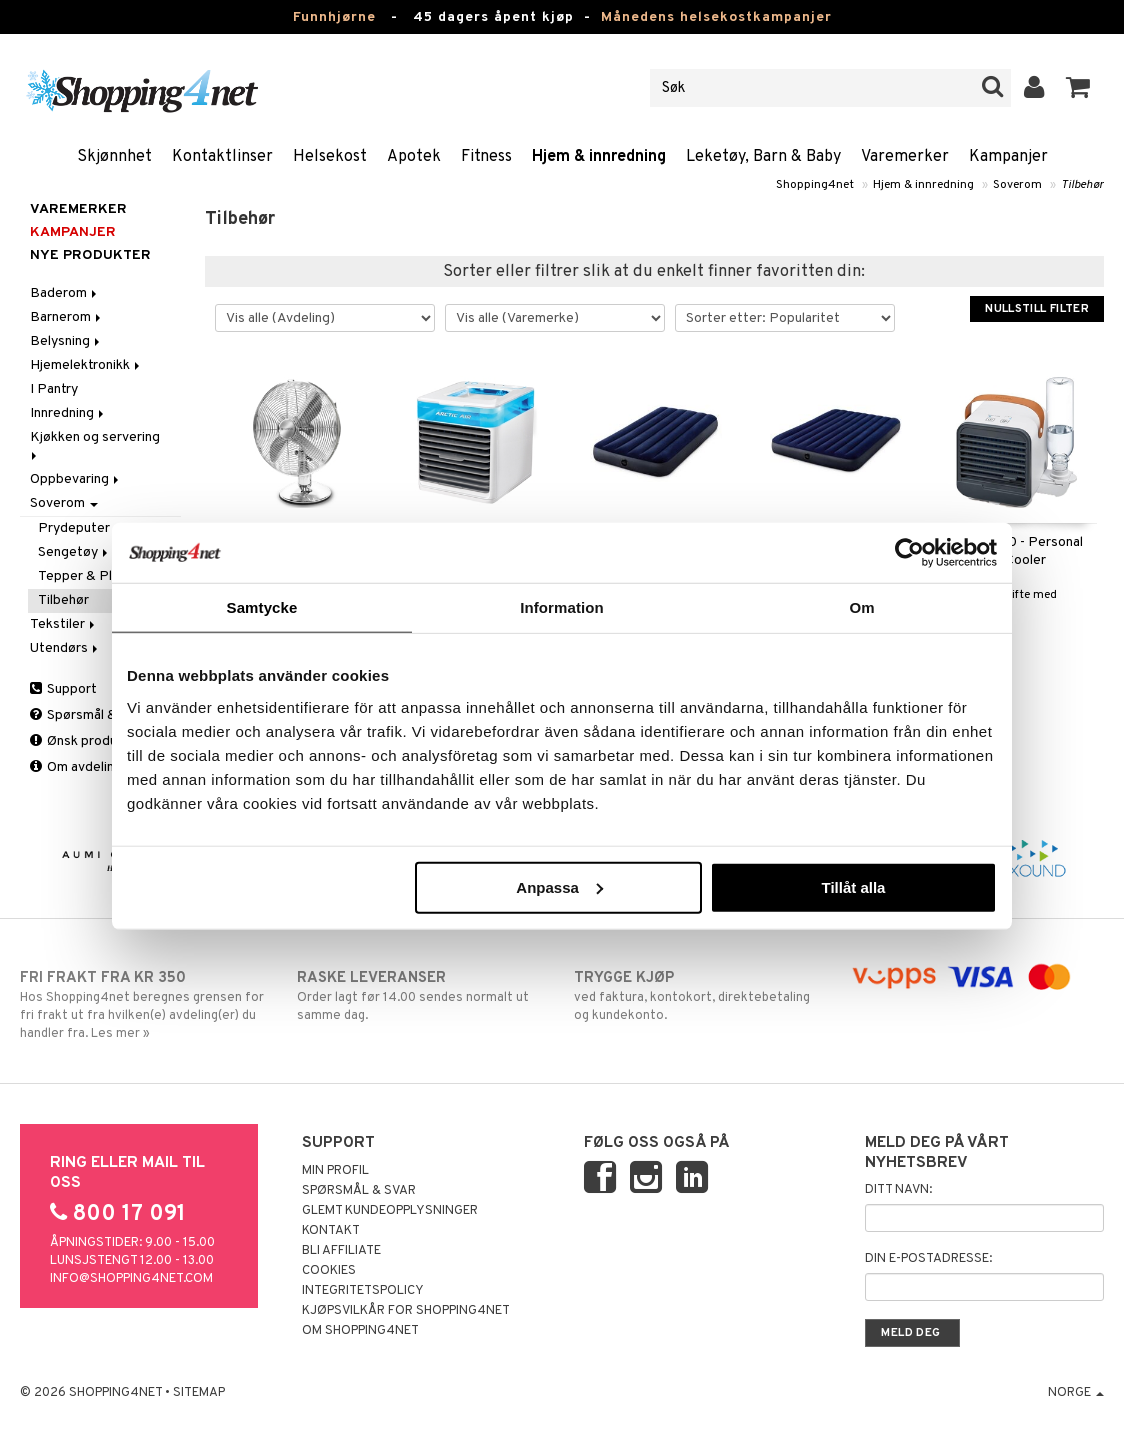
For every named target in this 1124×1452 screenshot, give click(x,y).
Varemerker (905, 157)
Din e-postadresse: (928, 1259)
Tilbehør (1082, 185)
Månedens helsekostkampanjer (716, 17)
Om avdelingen (83, 767)
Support (63, 689)
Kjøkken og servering (96, 444)
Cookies (329, 1271)
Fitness (486, 157)
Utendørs (65, 648)
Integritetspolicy (363, 1291)
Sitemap (199, 1393)
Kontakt (331, 1231)
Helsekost (330, 157)
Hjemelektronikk (86, 365)
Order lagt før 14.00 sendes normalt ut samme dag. (424, 996)
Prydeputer (74, 528)
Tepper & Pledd (87, 576)
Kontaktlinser (222, 157)
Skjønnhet (114, 157)
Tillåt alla (853, 886)
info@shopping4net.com (131, 1279)
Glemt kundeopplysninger (390, 1211)
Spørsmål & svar (88, 715)
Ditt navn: (898, 1190)
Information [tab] (562, 607)
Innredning (68, 413)
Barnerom (67, 317)
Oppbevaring (76, 479)
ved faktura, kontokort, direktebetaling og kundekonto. (701, 996)
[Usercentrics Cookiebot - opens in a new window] (909, 553)
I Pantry (54, 389)
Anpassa (559, 886)
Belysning (66, 341)
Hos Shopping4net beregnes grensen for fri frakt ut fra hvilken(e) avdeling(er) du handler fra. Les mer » (147, 1005)
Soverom (1017, 185)
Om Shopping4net (360, 1331)
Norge (1076, 1393)
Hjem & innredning (599, 157)
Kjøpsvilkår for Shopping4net (406, 1311)
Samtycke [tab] (262, 607)
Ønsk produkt (80, 741)
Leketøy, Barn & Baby (763, 157)
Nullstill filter (1037, 309)
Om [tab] (861, 607)
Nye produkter (90, 255)
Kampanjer (1008, 157)
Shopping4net (815, 185)
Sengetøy (74, 552)
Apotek (414, 157)
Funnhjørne (334, 17)
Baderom (65, 293)
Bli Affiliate (341, 1251)
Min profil (335, 1171)
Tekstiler (64, 624)
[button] (1078, 88)
